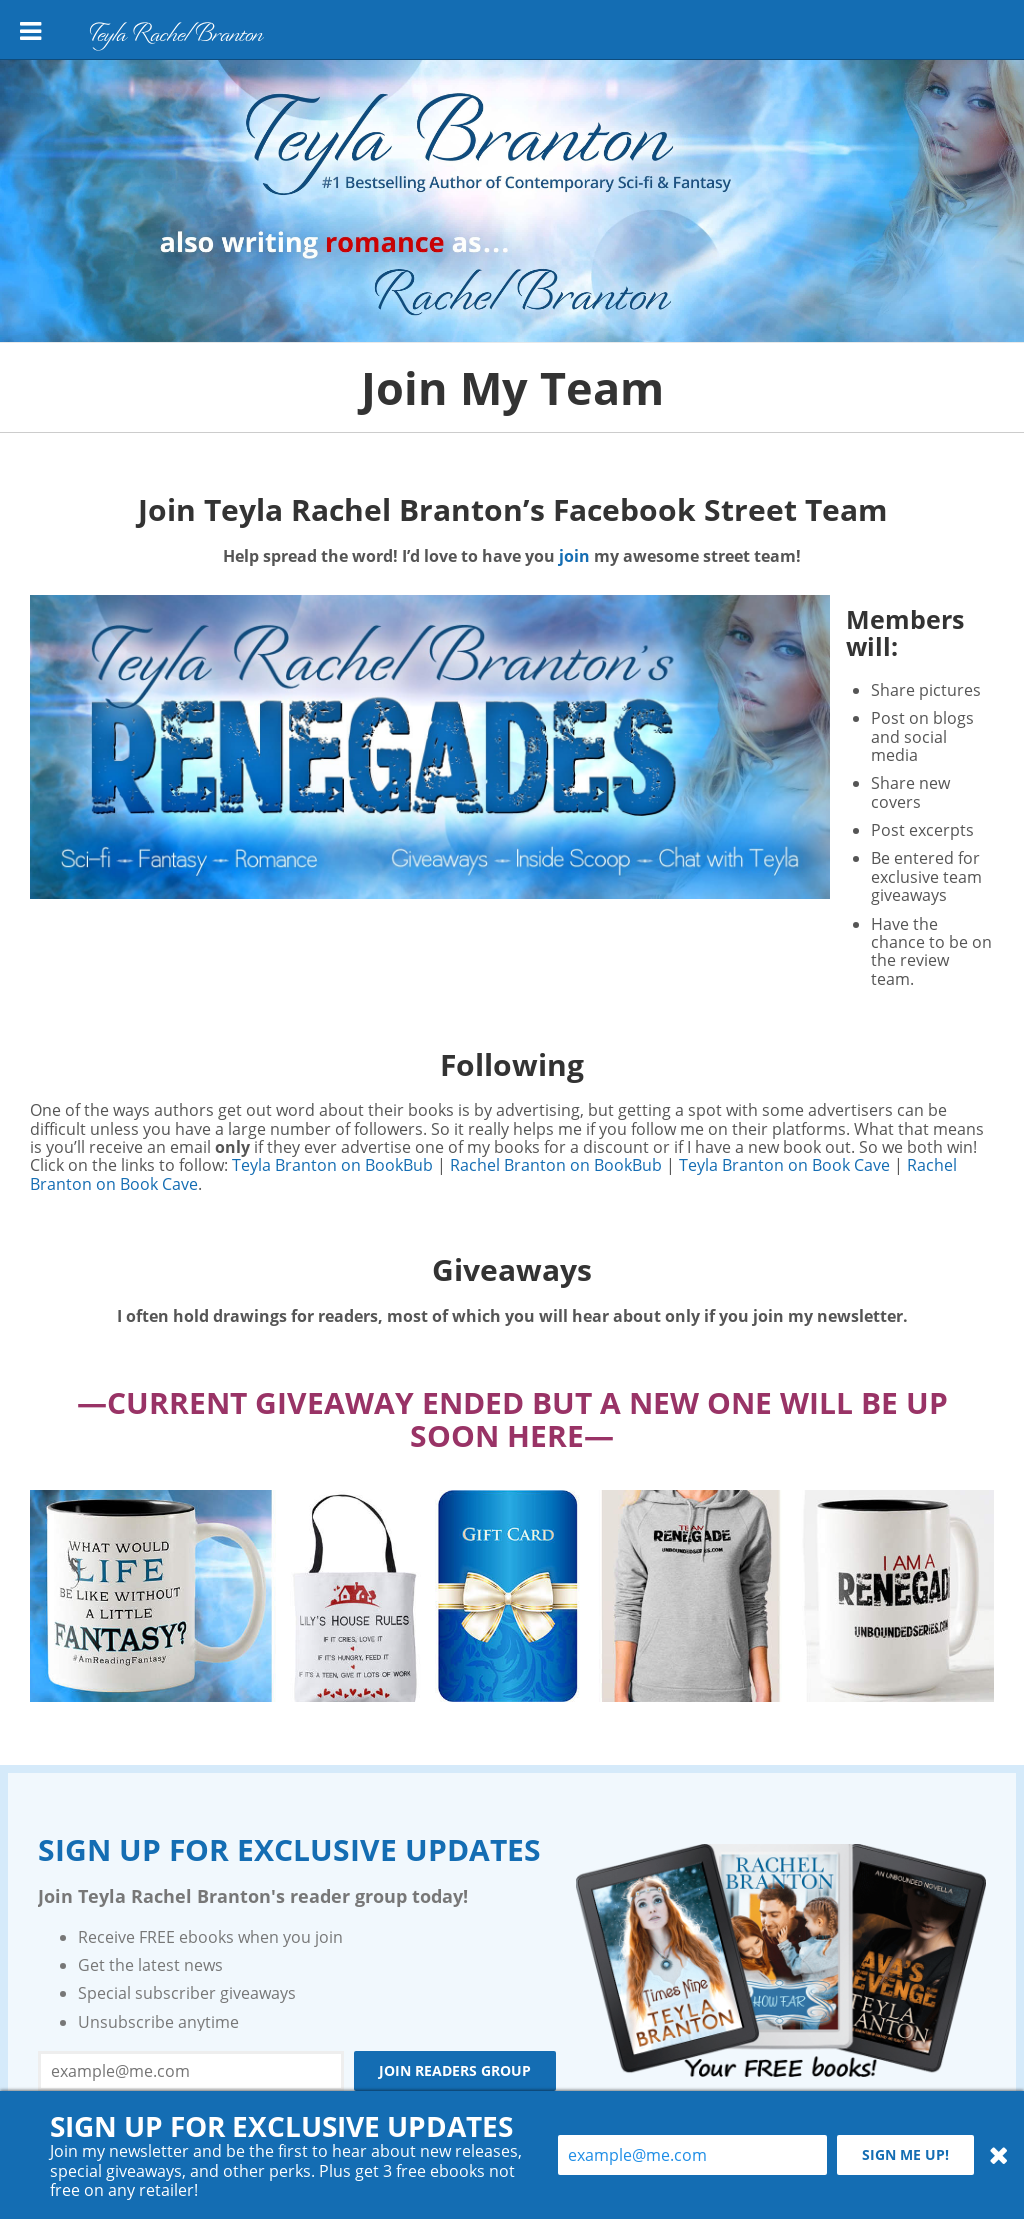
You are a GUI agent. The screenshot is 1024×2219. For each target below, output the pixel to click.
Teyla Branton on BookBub (332, 1164)
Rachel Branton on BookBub (556, 1164)
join (574, 556)
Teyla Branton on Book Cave (784, 1164)
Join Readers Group (455, 2070)
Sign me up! (905, 2154)
